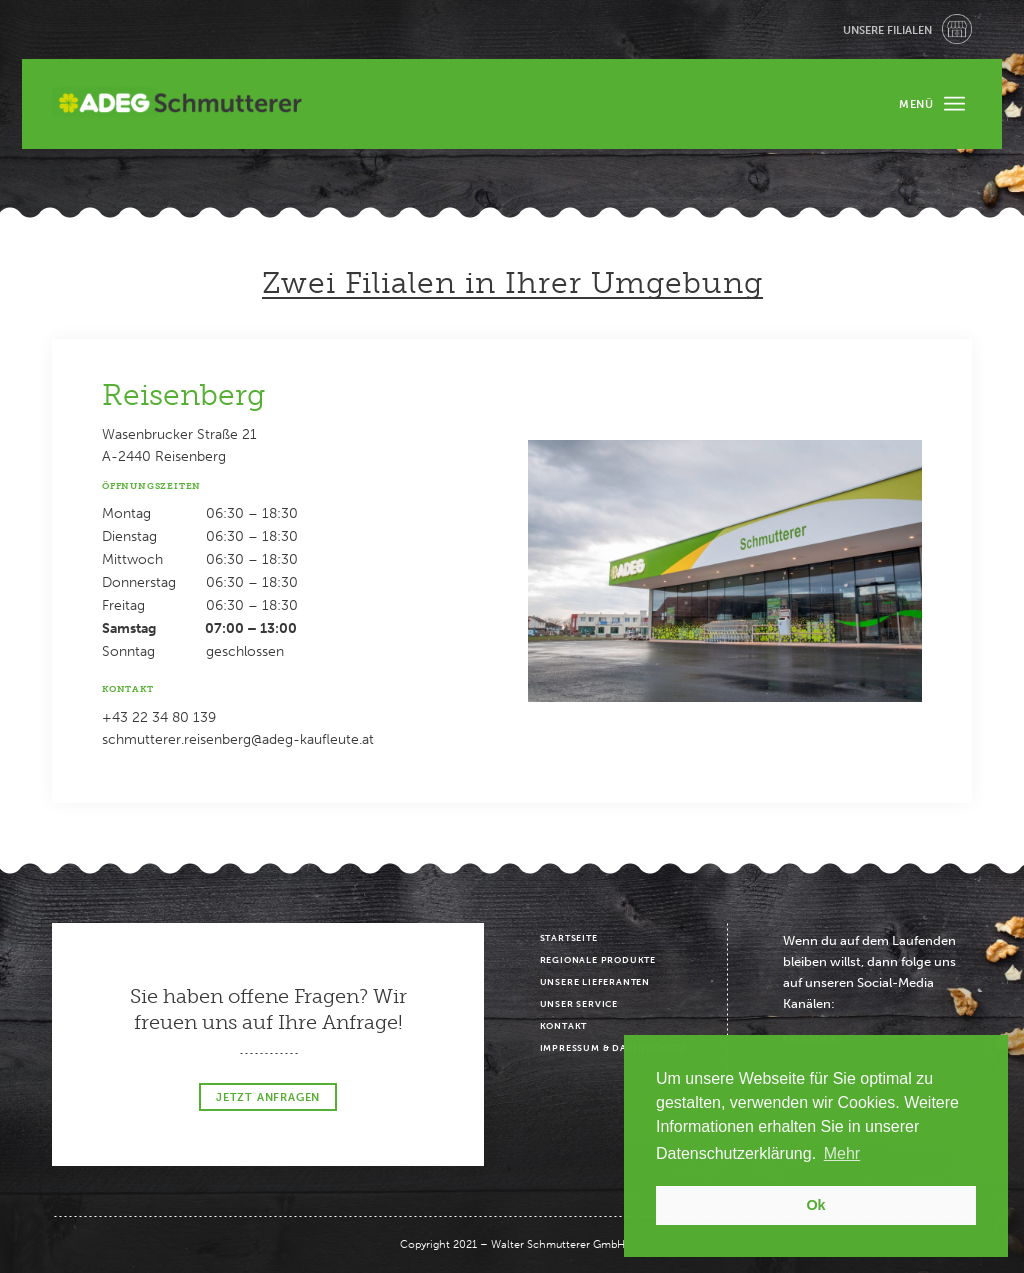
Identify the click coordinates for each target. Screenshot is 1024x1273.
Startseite (569, 938)
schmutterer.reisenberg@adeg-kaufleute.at (238, 739)
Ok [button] (815, 1205)
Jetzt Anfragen (268, 1097)
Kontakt (564, 1026)
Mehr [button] (842, 1153)
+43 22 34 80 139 (159, 717)
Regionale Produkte (598, 960)
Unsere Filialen (887, 30)
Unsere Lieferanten (595, 982)
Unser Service (579, 1004)
